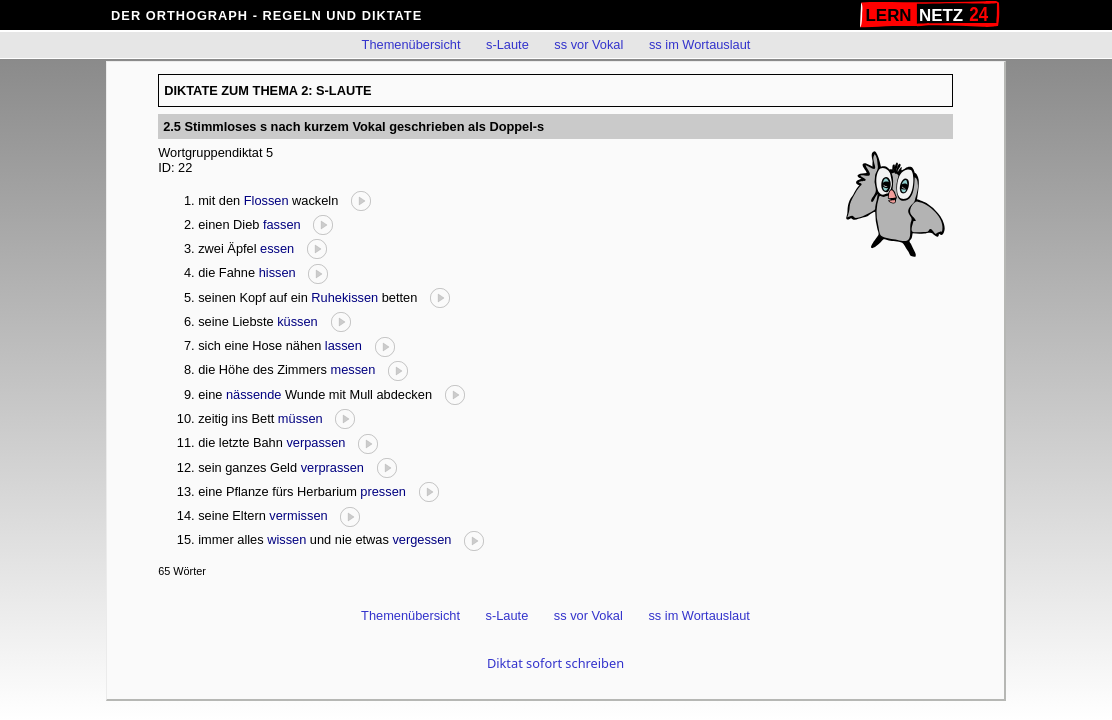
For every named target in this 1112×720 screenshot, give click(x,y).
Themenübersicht (411, 44)
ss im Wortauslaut (699, 44)
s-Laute (507, 44)
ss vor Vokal (588, 44)
